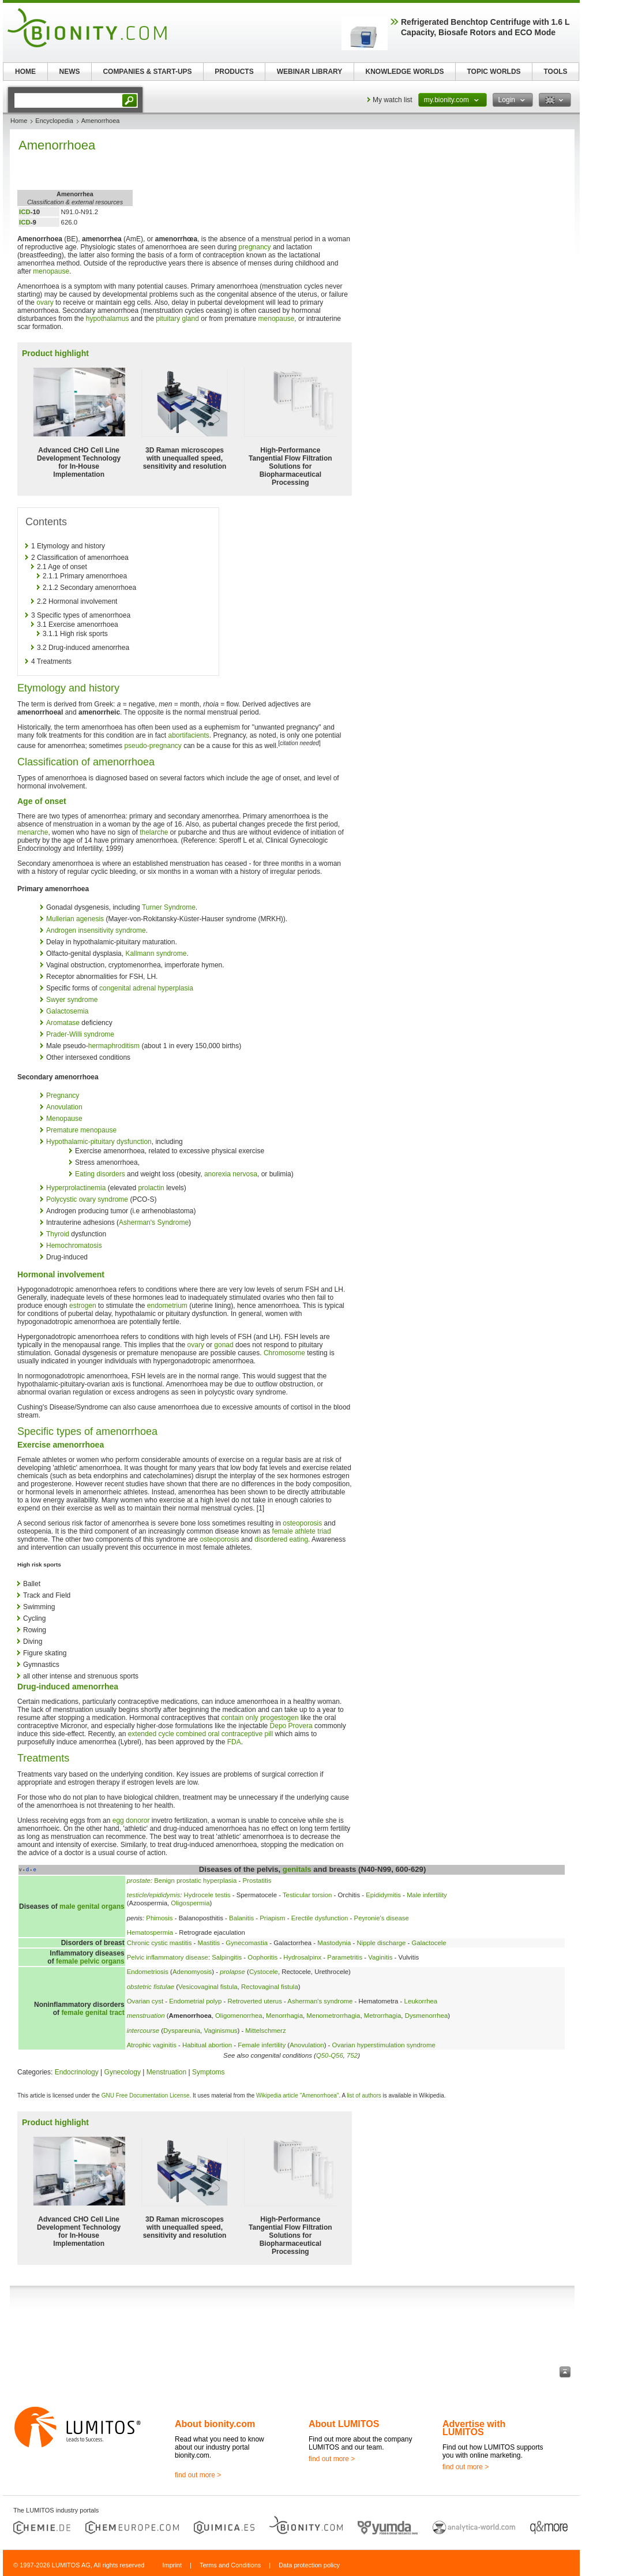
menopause (51, 271)
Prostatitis (257, 1880)
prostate (139, 1880)
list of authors (364, 2095)
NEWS (69, 72)
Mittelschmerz (265, 2030)
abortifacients (188, 735)
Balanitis (241, 1918)
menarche (32, 832)
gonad (223, 1345)
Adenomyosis (192, 1971)
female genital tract (92, 2013)
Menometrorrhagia (333, 2015)
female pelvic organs (90, 1961)
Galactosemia (67, 1011)
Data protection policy (309, 2565)
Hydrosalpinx (302, 1957)
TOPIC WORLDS (493, 72)
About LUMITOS (344, 2424)
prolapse (232, 1971)
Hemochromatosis (74, 1246)
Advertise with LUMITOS (473, 2428)
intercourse (143, 2030)
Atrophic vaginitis (152, 2045)
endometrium (167, 1306)
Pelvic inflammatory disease (167, 1957)
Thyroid (57, 1234)
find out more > (198, 2475)
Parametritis (344, 1957)
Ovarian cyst (145, 2001)
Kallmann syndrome (155, 953)
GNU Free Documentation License (146, 2095)
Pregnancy (62, 1095)
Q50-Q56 (329, 2055)
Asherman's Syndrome (154, 1222)
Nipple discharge (381, 1942)
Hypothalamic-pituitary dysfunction (99, 1142)
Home (18, 120)
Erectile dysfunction (319, 1918)
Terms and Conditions (230, 2565)
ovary (44, 302)
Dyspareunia (181, 2030)
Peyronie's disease (381, 1918)
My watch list (392, 100)
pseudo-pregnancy (152, 746)
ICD (25, 211)
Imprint (172, 2565)
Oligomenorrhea (238, 2015)
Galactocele (429, 1942)
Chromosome (284, 1353)
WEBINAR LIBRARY (310, 72)
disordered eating (281, 1539)
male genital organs (92, 1906)
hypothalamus (107, 319)
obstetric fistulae (150, 1986)
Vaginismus (220, 2030)
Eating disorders (100, 1174)
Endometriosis (147, 1971)
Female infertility (262, 2045)
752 (352, 2055)
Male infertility (427, 1894)
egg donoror (131, 1820)
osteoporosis (302, 1523)
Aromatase (63, 1023)
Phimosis (159, 1918)
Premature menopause (81, 1130)
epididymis (164, 1894)
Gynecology (122, 2072)
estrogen (82, 1306)
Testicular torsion (307, 1894)
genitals (297, 1869)
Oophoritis (262, 1957)
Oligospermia (190, 1903)
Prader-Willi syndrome (80, 1034)
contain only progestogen (260, 1718)
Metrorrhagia (382, 2015)
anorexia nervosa (230, 1174)
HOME (25, 72)
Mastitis (209, 1942)
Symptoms (208, 2072)
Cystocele (263, 1971)
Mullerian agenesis (75, 919)
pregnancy (255, 247)
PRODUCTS (234, 72)
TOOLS (555, 72)
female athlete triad (301, 1531)
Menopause (64, 1119)
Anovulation (64, 1107)
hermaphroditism (114, 1046)
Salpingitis (227, 1957)
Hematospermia (150, 1932)
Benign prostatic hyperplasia (195, 1880)
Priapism (272, 1918)
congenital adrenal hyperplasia (146, 988)
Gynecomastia (247, 1942)
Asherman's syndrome (319, 2001)
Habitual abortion (207, 2045)
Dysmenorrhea (426, 2015)
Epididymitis (383, 1894)
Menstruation (166, 2072)
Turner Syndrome (169, 907)
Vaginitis (380, 1957)
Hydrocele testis (207, 1894)
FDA (234, 1742)
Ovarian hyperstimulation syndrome (384, 2045)
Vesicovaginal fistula (208, 1986)
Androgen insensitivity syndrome (96, 930)
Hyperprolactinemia (76, 1188)
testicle (137, 1894)
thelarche (154, 832)
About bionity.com (215, 2424)
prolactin (151, 1188)
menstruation (146, 2015)
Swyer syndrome (71, 1000)
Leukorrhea (421, 2001)
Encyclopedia (54, 120)
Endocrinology (77, 2072)
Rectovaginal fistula (269, 1986)
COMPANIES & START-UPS (147, 72)
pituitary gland (177, 319)
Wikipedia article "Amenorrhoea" (297, 2095)
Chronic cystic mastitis (159, 1942)
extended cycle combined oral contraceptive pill (200, 1734)
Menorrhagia (284, 2015)
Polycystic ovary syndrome (87, 1199)
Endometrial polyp (195, 2001)
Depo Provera (291, 1726)
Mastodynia (334, 1942)
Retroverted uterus (255, 2001)
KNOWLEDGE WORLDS (405, 72)
